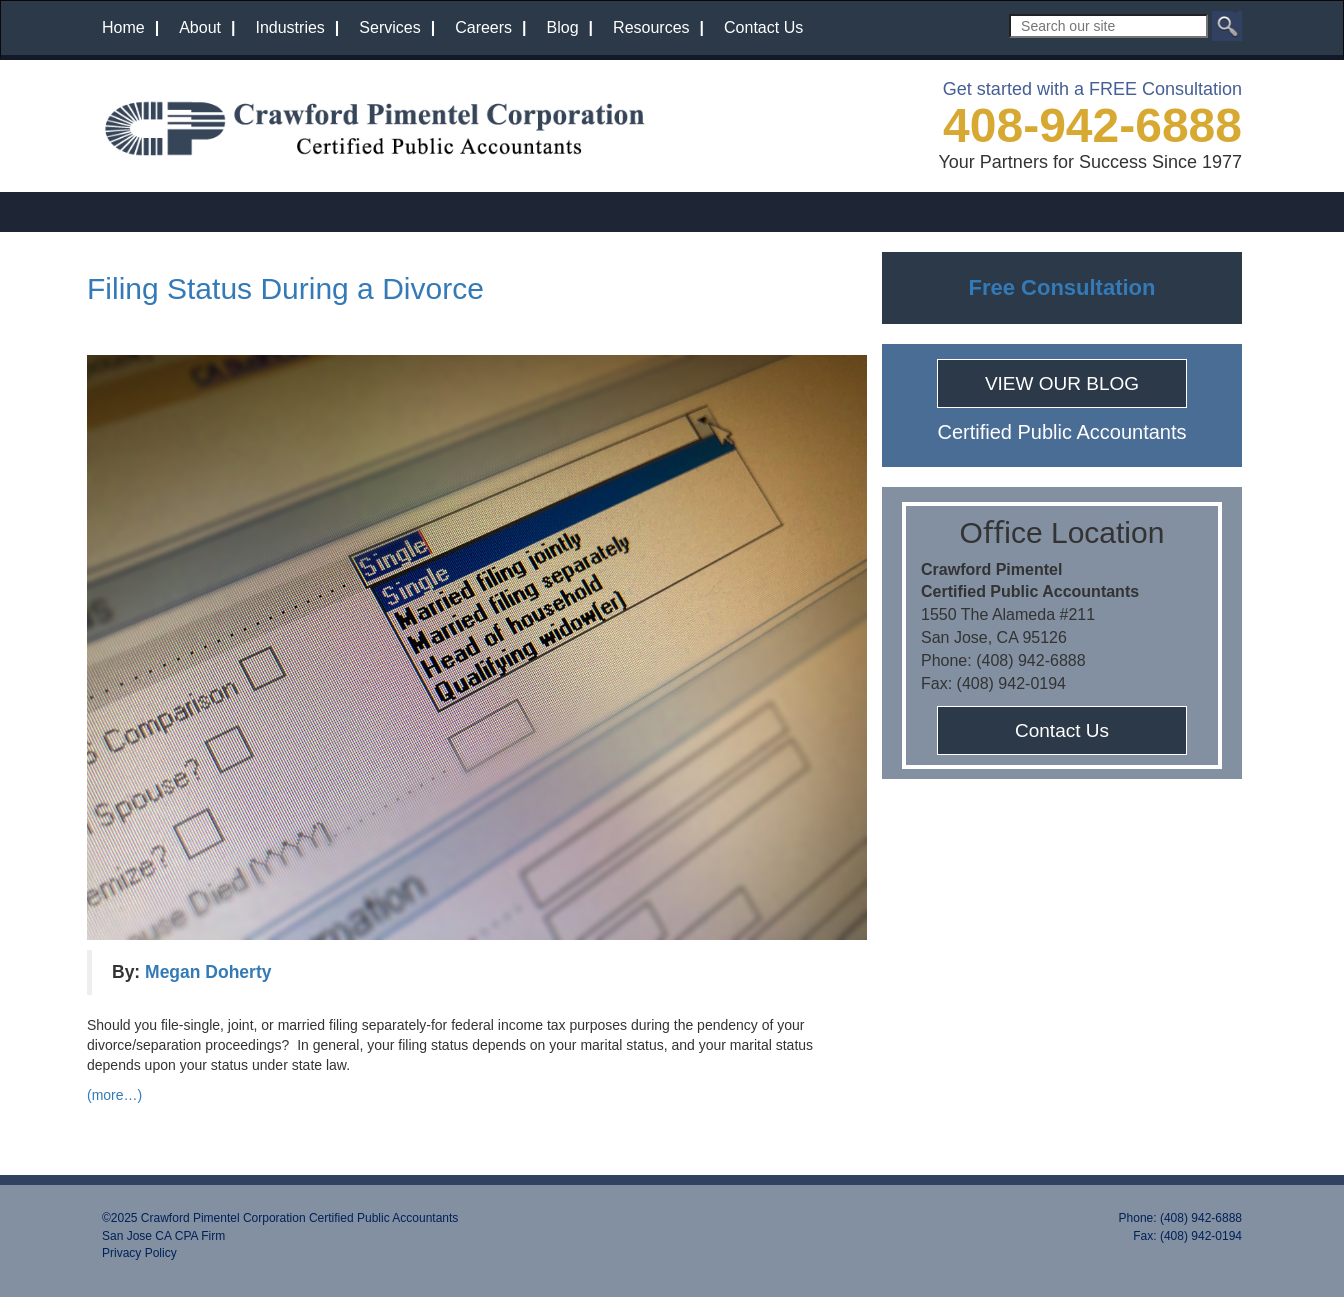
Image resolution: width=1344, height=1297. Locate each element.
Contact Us (763, 27)
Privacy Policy (139, 1253)
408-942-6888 (1092, 125)
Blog (563, 27)
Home (123, 27)
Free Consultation (1061, 287)
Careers (483, 27)
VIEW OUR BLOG (1062, 383)
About (200, 27)
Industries (289, 27)
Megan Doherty (208, 972)
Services (389, 27)
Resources (651, 27)
